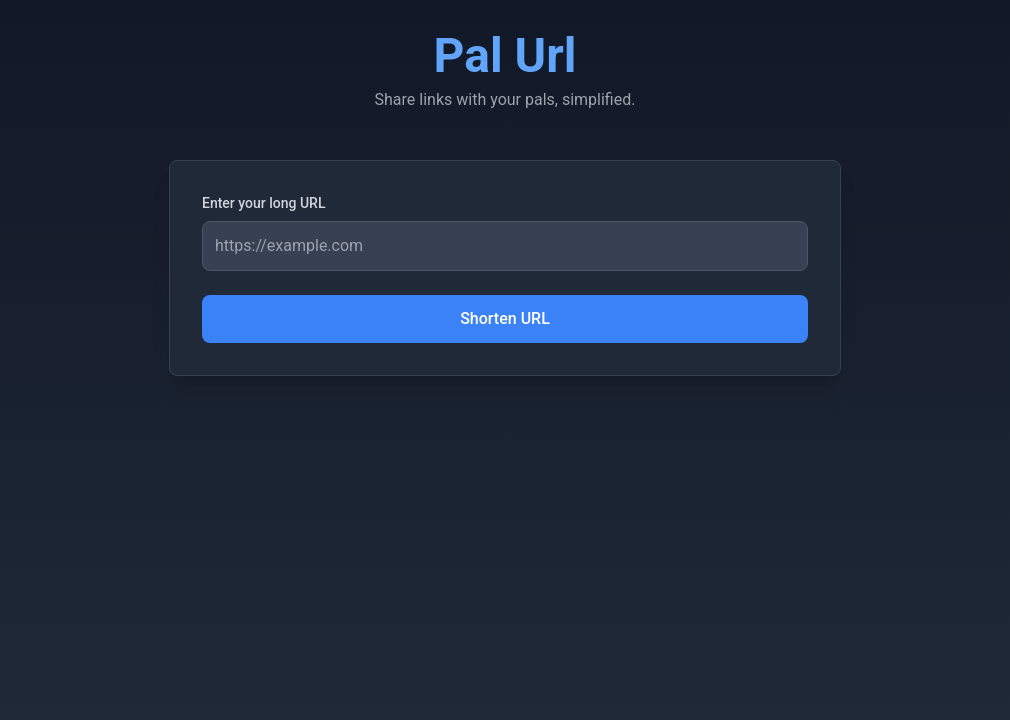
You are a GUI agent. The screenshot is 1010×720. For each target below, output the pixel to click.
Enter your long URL (263, 203)
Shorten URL (505, 318)
